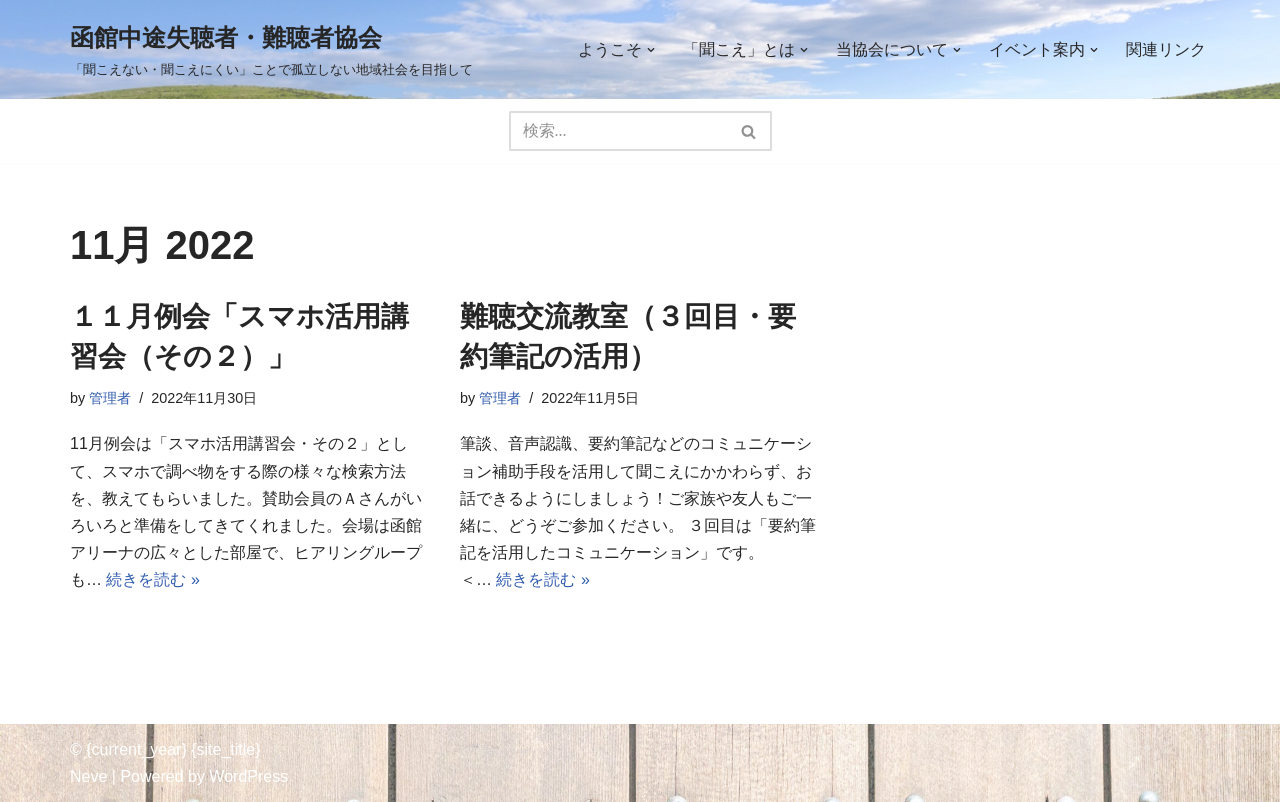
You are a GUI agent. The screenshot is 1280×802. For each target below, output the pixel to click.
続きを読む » (152, 579)
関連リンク (1166, 49)
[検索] (618, 131)
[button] (651, 50)
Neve (88, 776)
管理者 (110, 398)
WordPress (248, 776)
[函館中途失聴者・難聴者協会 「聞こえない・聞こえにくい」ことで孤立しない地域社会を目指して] (271, 49)
